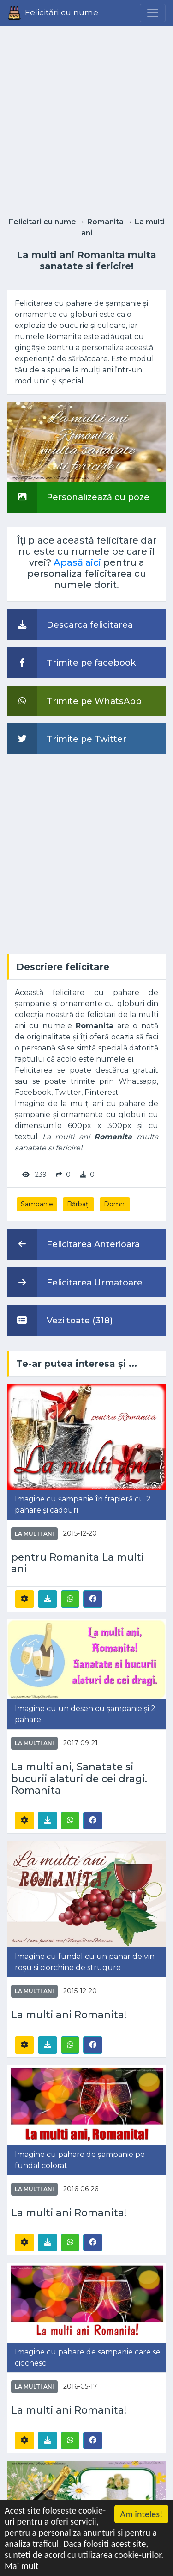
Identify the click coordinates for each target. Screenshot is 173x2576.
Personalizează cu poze (78, 497)
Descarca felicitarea (70, 624)
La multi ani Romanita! (68, 2014)
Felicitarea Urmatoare (75, 1282)
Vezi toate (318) (60, 1320)
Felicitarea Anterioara (73, 1244)
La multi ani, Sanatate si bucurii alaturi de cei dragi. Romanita (79, 1779)
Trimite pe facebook (71, 662)
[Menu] (153, 13)
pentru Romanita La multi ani (77, 1563)
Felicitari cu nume (42, 221)
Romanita (105, 221)
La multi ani (34, 1533)
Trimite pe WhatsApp (74, 701)
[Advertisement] (86, 118)
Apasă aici (77, 562)
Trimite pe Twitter (66, 738)
